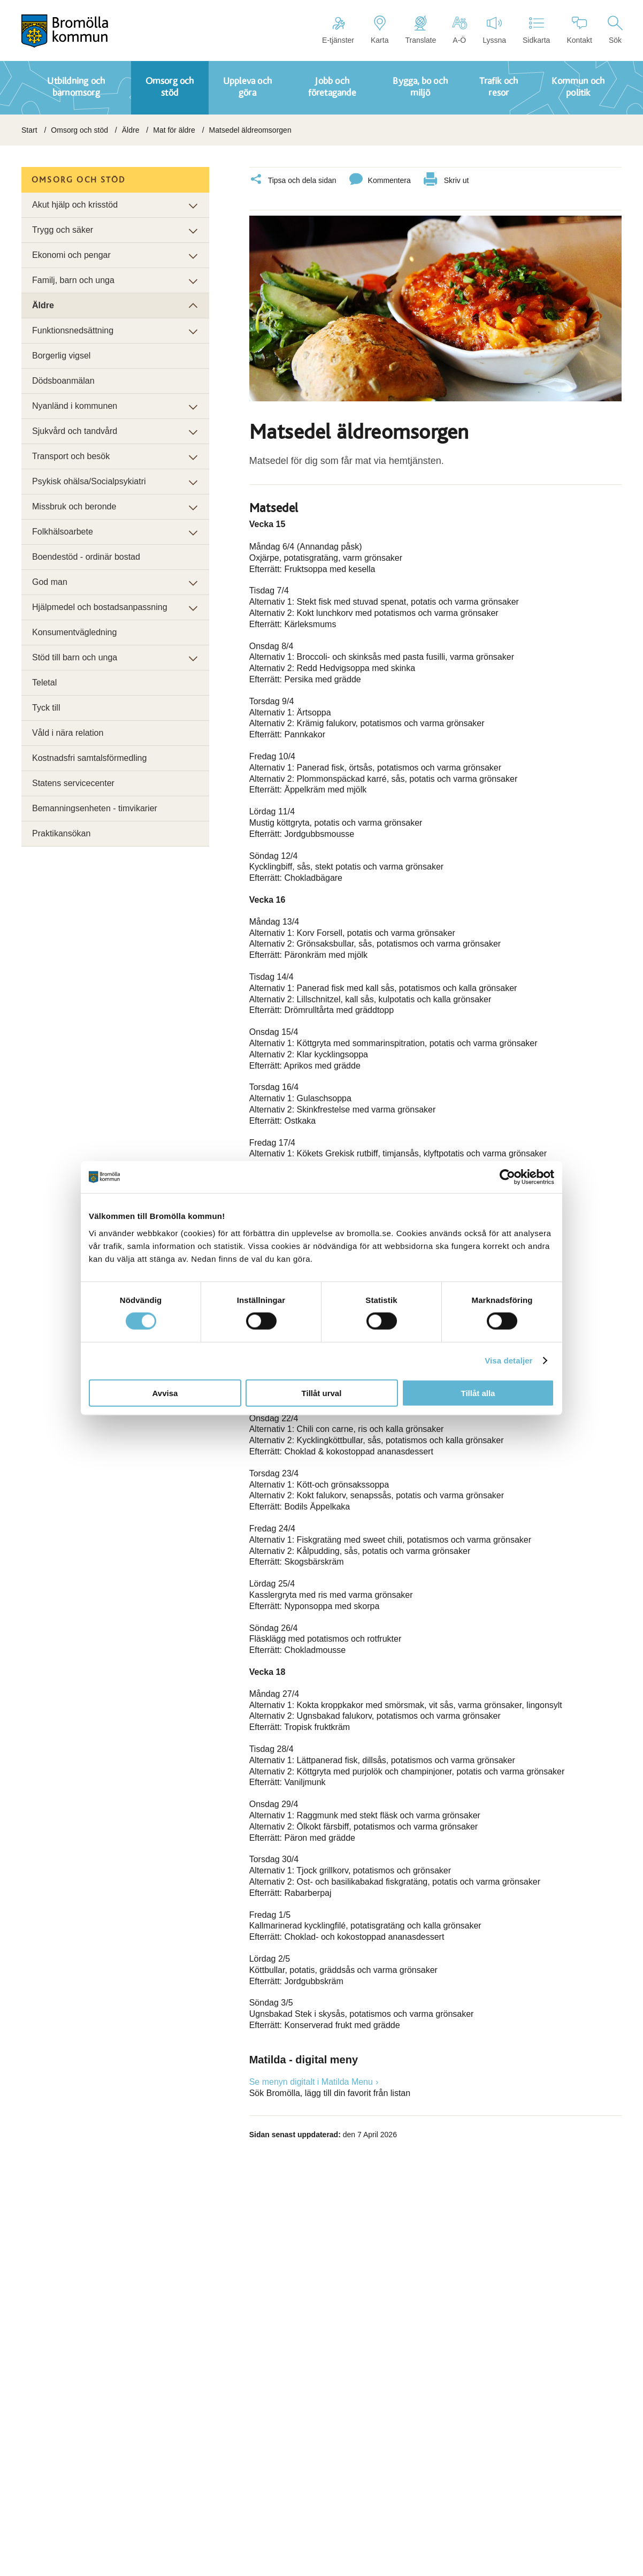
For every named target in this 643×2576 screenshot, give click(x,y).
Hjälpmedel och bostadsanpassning (99, 607)
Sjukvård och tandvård (74, 431)
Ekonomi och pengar (71, 255)
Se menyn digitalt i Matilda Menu (311, 2080)
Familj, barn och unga (73, 280)
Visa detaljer (508, 1360)
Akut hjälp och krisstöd (75, 204)
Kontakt (579, 30)
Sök (615, 30)
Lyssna (494, 30)
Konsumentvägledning (74, 632)
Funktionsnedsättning (72, 330)
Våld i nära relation (67, 732)
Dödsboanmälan (63, 380)
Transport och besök (71, 456)
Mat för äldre (174, 130)
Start (29, 130)
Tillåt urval (322, 1392)
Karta (379, 30)
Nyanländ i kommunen (74, 405)
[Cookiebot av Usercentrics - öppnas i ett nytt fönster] (507, 1177)
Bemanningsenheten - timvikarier (94, 808)
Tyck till (46, 707)
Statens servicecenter (73, 783)
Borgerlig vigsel (61, 355)
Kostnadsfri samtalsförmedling (89, 758)
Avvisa (165, 1392)
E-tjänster (338, 30)
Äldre (131, 130)
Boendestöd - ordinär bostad (86, 556)
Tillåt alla (478, 1392)
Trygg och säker (62, 229)
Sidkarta (536, 30)
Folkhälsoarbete (62, 531)
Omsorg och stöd (79, 130)
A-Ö (459, 30)
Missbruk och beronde (74, 506)
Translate (420, 30)
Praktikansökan (61, 833)
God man (49, 581)
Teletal (44, 682)
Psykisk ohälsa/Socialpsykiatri (89, 481)
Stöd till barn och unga (74, 657)
